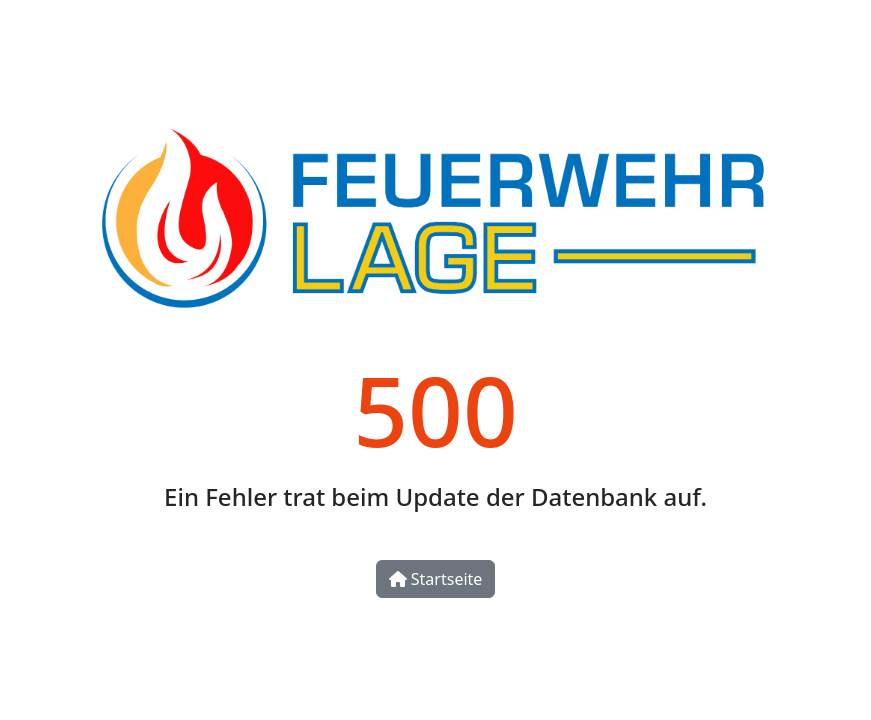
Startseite (436, 579)
